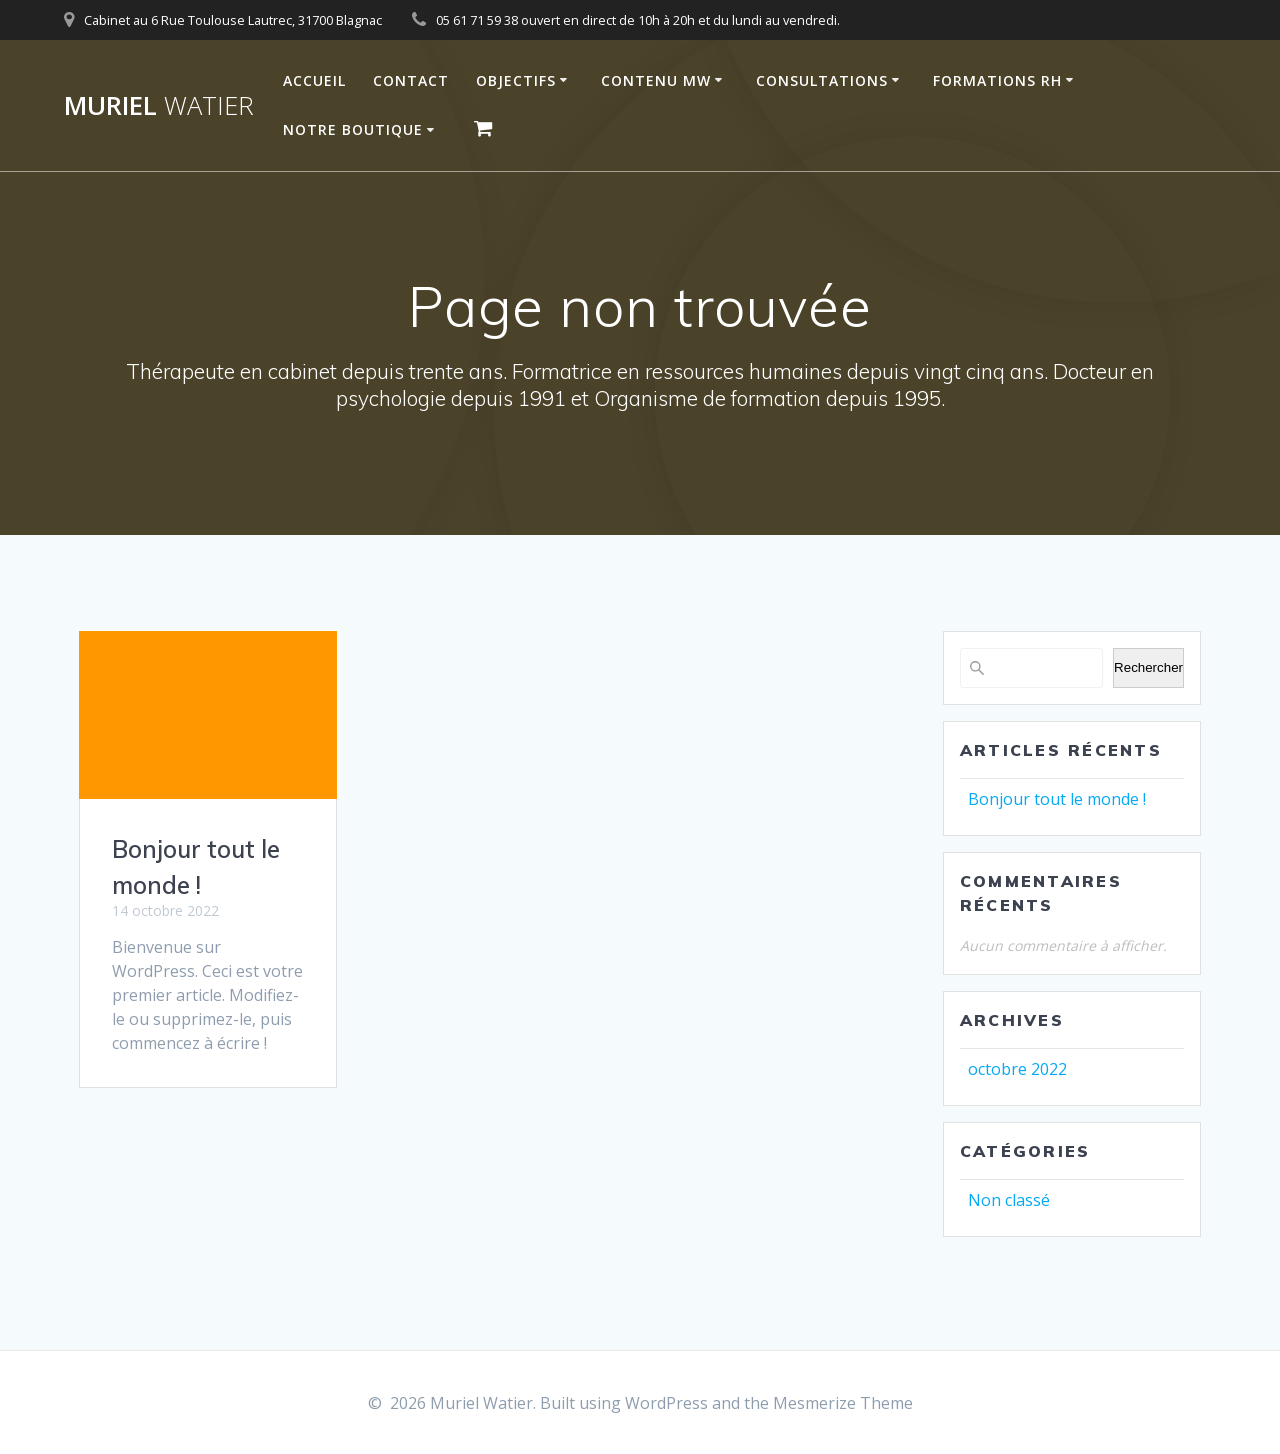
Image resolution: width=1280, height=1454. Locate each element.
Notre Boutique (353, 129)
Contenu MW (656, 80)
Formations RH (997, 80)
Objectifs (516, 80)
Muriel (159, 106)
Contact (411, 80)
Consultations (822, 80)
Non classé (1009, 1200)
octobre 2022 (1017, 1069)
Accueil (314, 80)
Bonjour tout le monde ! (1057, 799)
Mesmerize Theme (843, 1403)
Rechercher (1148, 667)
